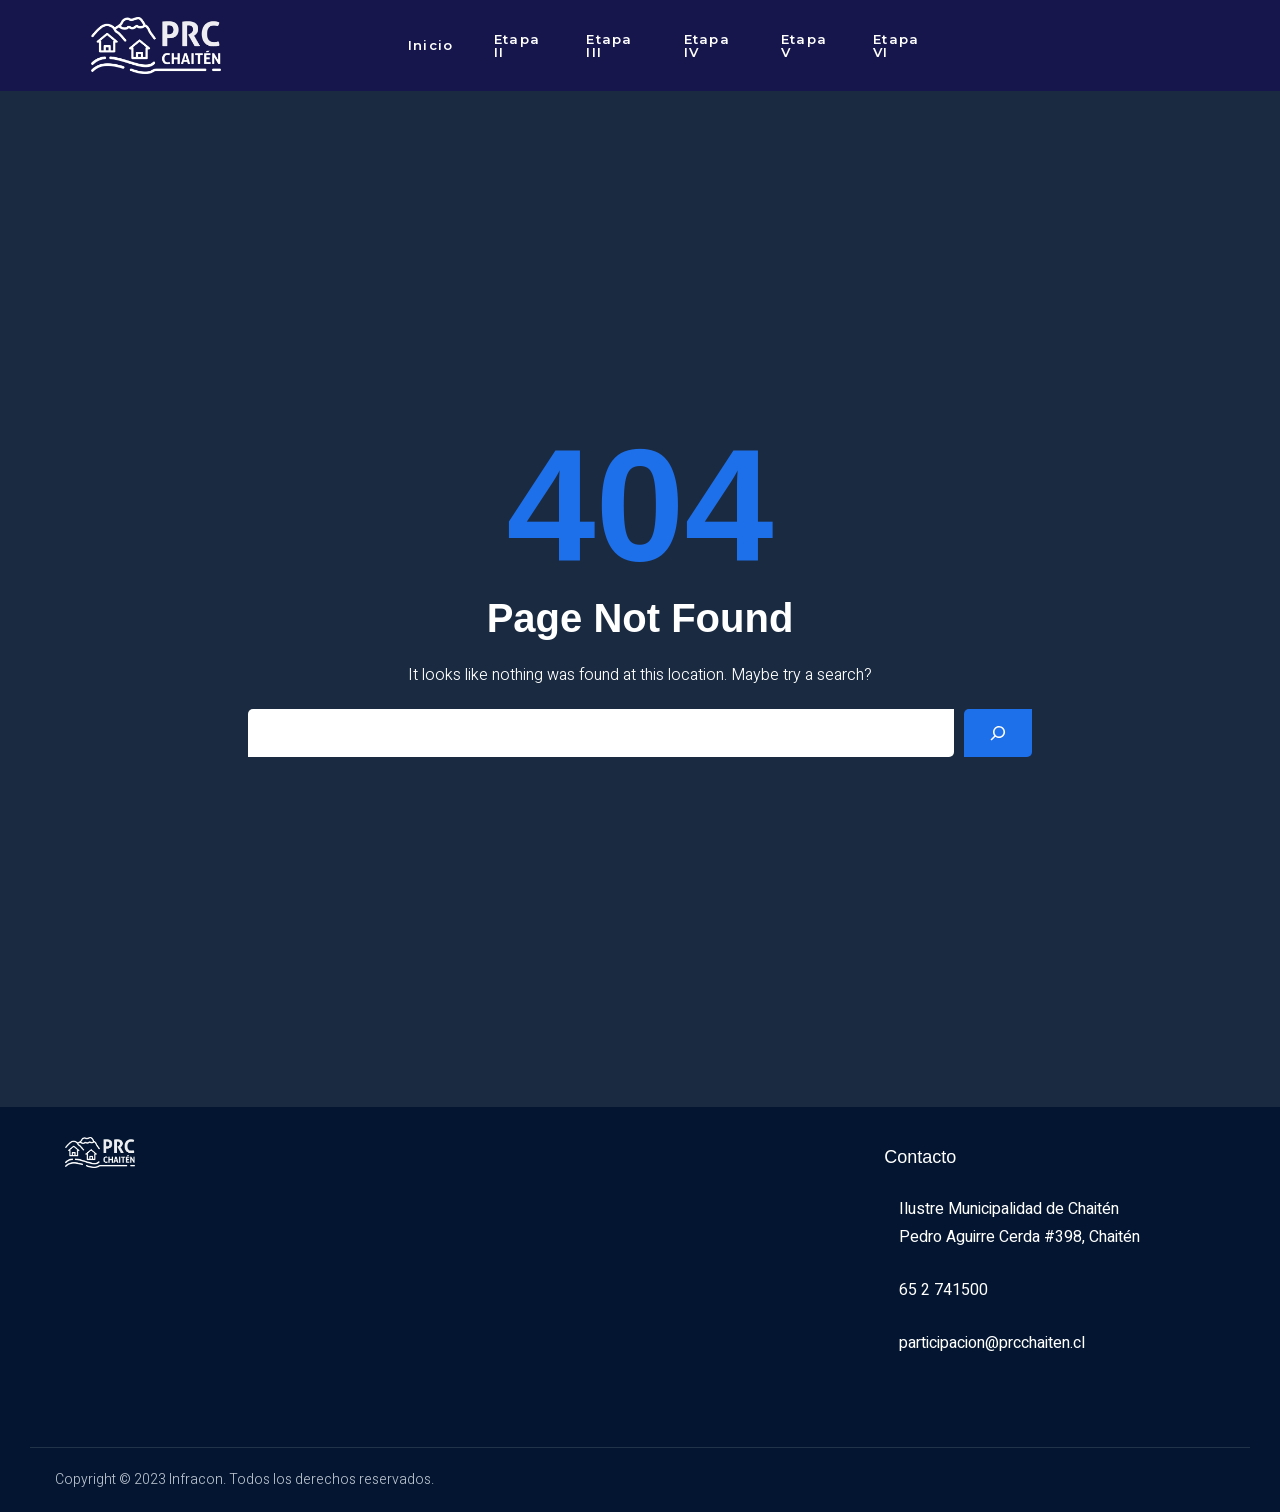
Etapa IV (707, 45)
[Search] (998, 733)
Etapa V (804, 45)
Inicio (431, 45)
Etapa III (609, 45)
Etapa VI (896, 45)
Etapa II (517, 45)
